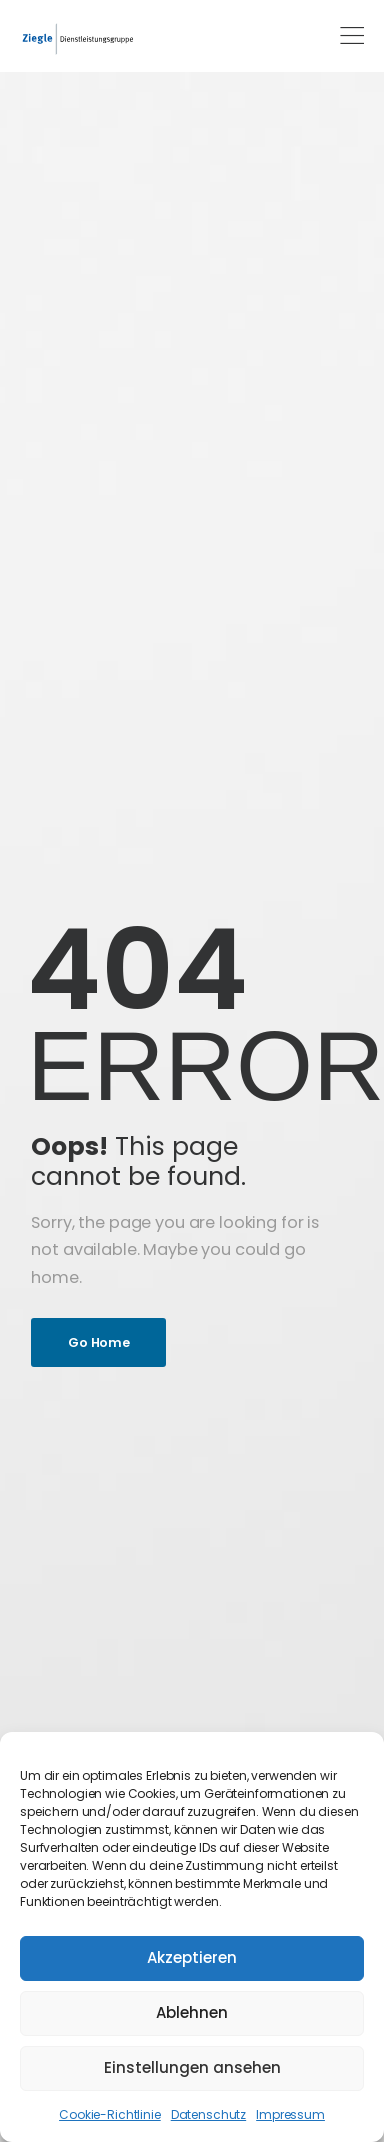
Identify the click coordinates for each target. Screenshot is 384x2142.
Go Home (98, 1342)
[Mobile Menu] (352, 36)
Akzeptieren (192, 1957)
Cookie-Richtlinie (110, 2114)
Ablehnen (192, 2012)
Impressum (290, 2114)
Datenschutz (208, 2114)
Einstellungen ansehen (192, 2067)
